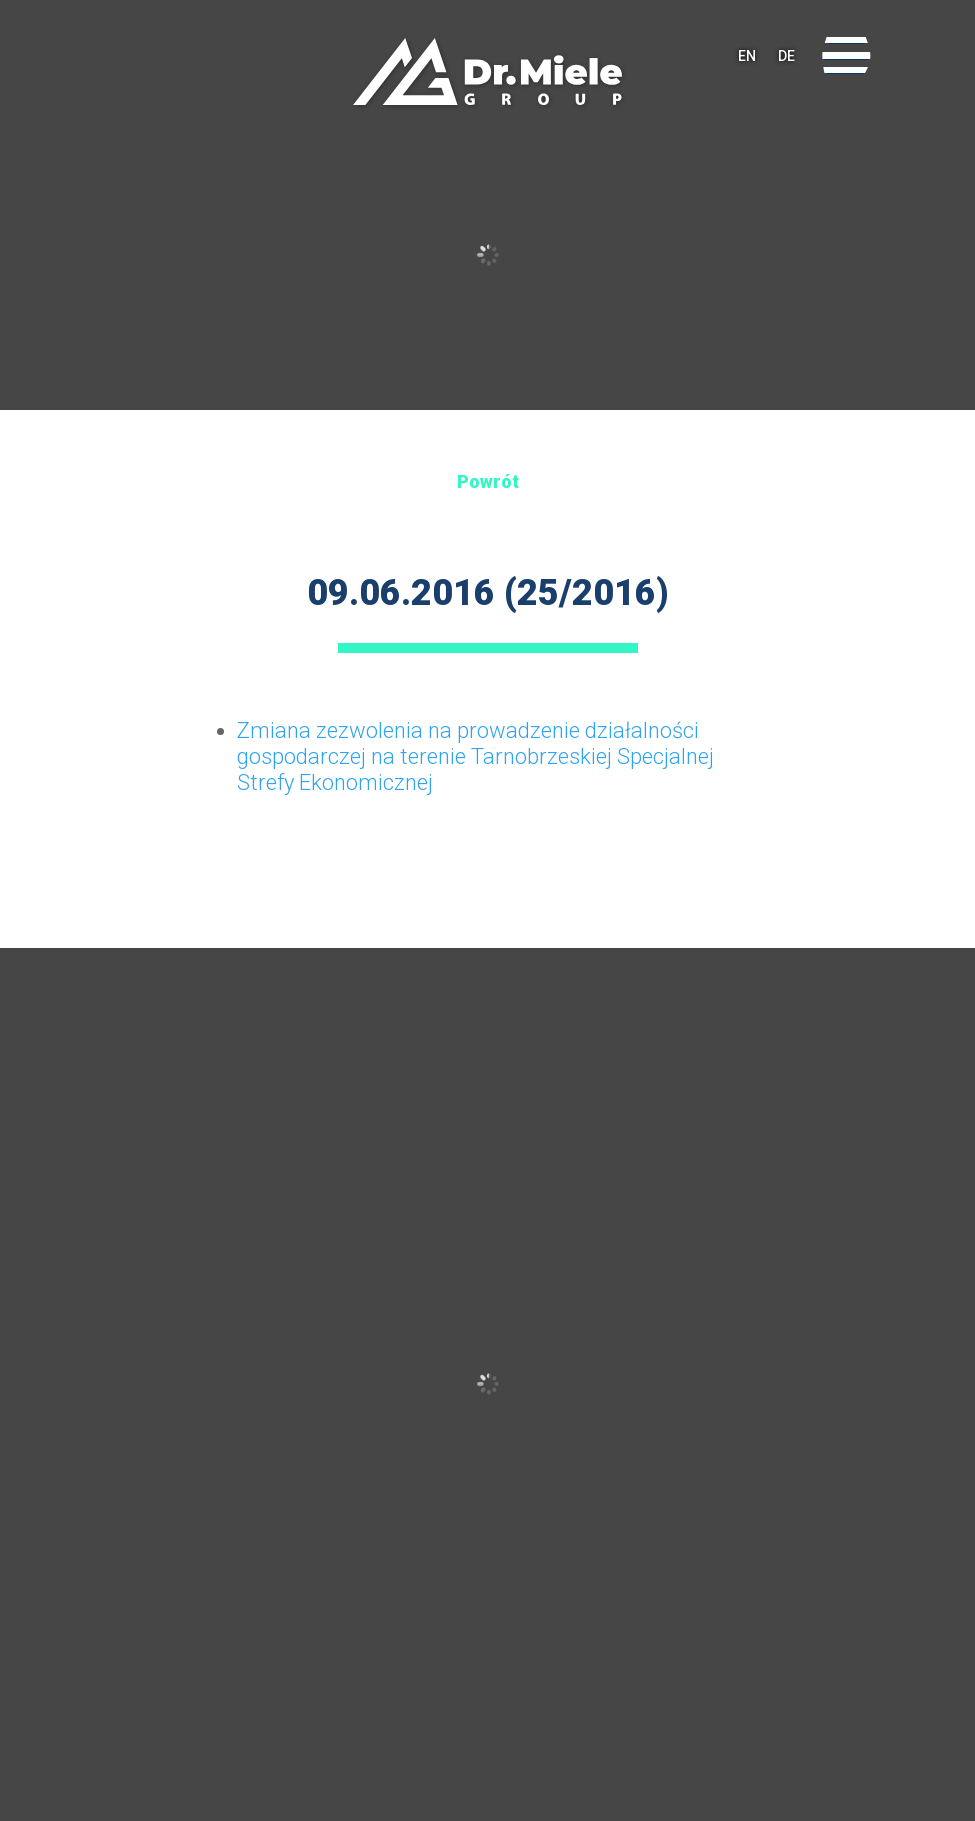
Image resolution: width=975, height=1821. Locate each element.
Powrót (488, 481)
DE (786, 56)
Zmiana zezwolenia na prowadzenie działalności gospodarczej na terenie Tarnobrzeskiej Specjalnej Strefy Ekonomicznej (475, 756)
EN (747, 56)
